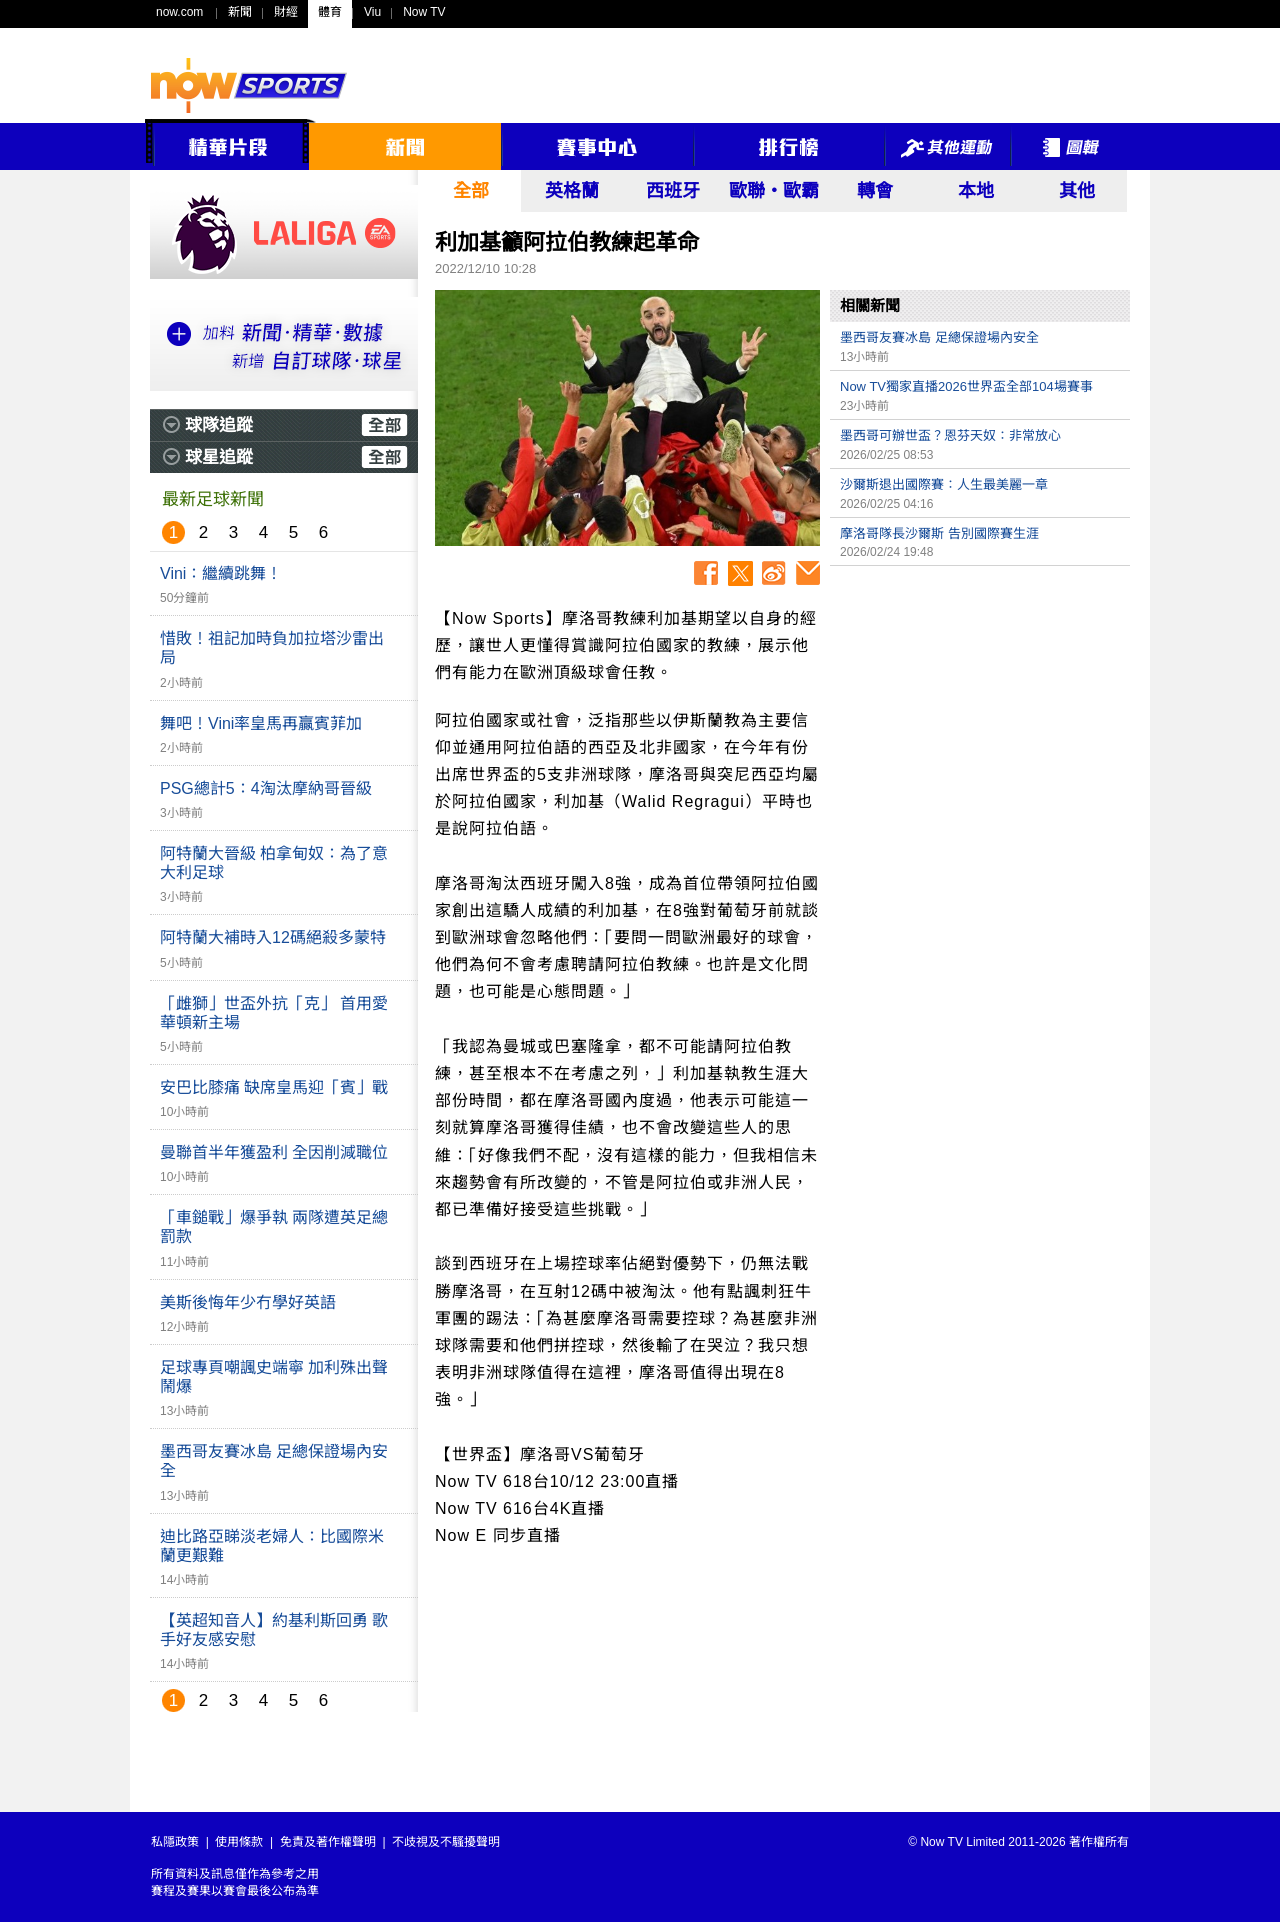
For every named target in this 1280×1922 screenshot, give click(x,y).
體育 (330, 12)
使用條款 (239, 1842)
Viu (372, 12)
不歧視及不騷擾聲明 (446, 1842)
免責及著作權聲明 (328, 1842)
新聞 (240, 12)
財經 (286, 12)
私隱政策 (175, 1842)
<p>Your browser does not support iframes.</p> (980, 716)
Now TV (424, 12)
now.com (179, 12)
